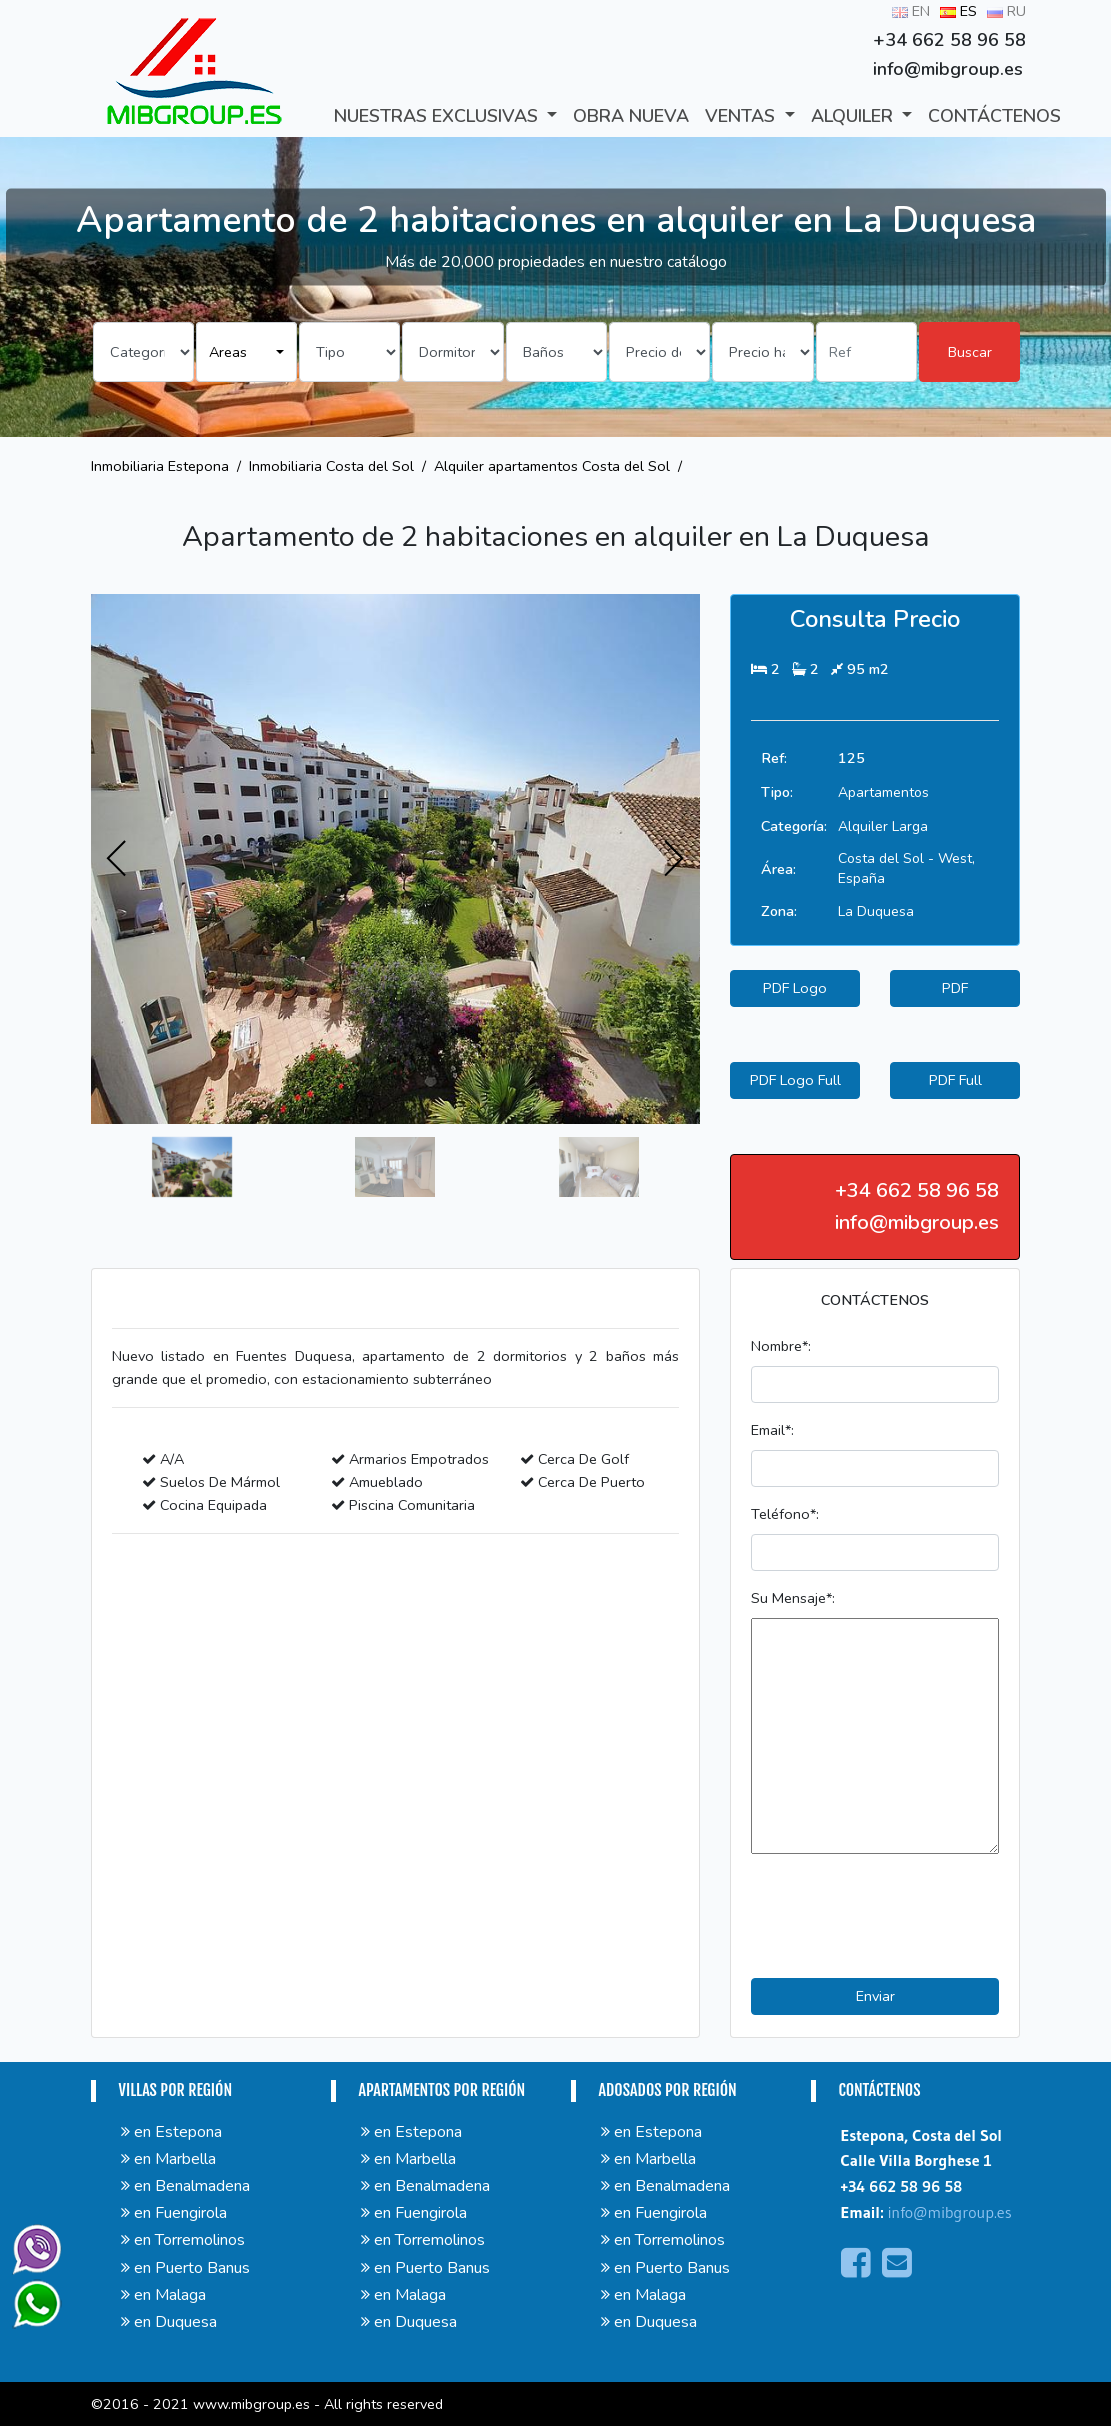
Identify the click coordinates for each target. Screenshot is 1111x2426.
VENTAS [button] (742, 116)
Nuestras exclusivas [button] (438, 116)
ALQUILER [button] (854, 116)
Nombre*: (781, 1346)
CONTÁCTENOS (994, 116)
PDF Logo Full (795, 1080)
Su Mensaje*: (793, 1598)
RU (1006, 11)
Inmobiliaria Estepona (160, 466)
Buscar (970, 352)
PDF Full (955, 1080)
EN (911, 11)
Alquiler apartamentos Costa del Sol (552, 466)
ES (958, 11)
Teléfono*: (785, 1514)
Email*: (772, 1430)
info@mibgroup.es (950, 2212)
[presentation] (117, 859)
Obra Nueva (631, 116)
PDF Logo (795, 988)
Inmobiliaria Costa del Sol (331, 466)
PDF (955, 988)
